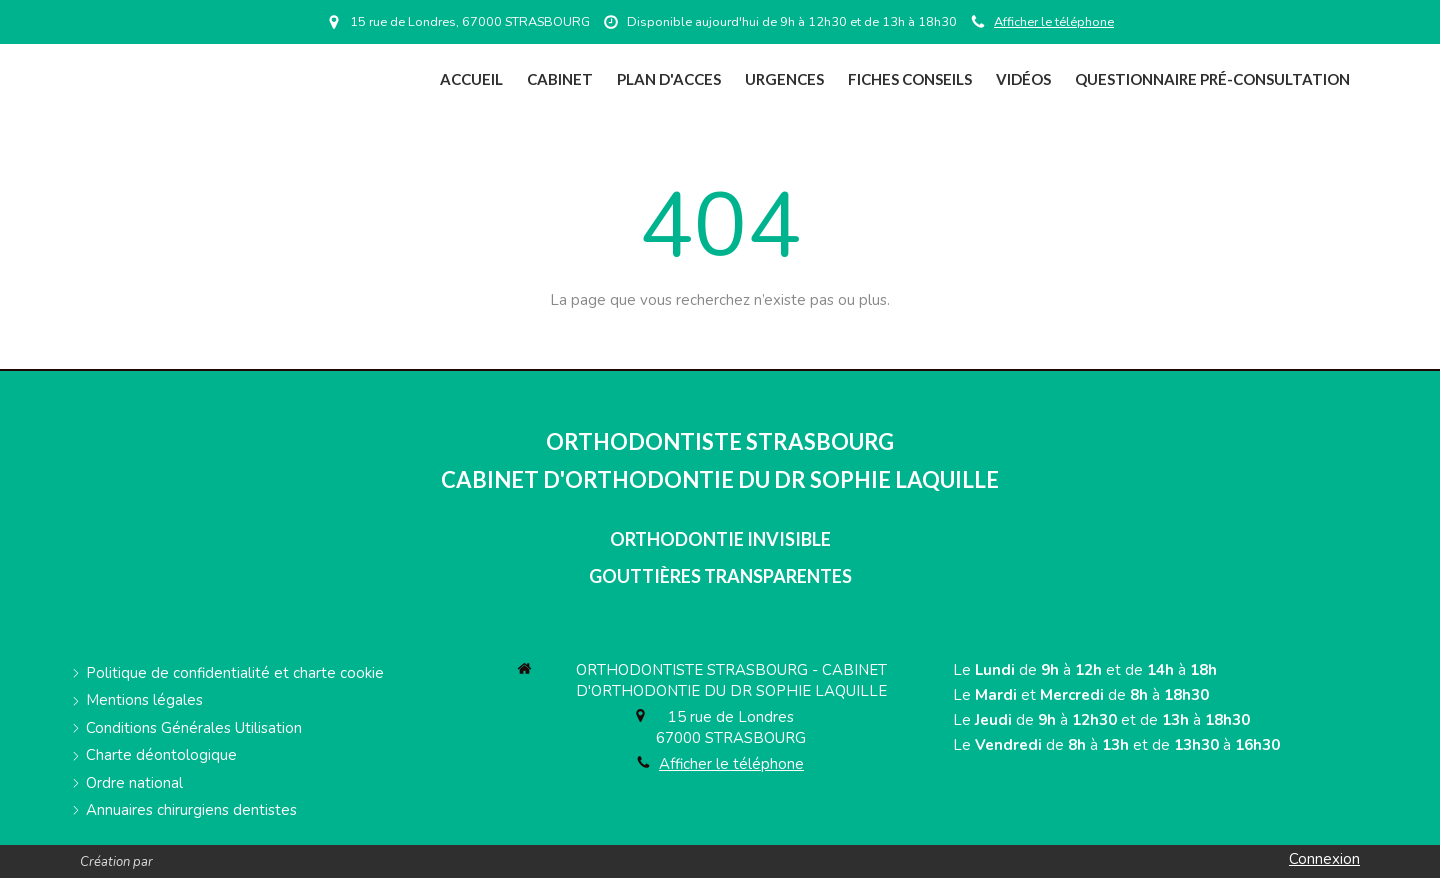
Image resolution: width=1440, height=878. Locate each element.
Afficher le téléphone (1054, 22)
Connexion (1324, 859)
